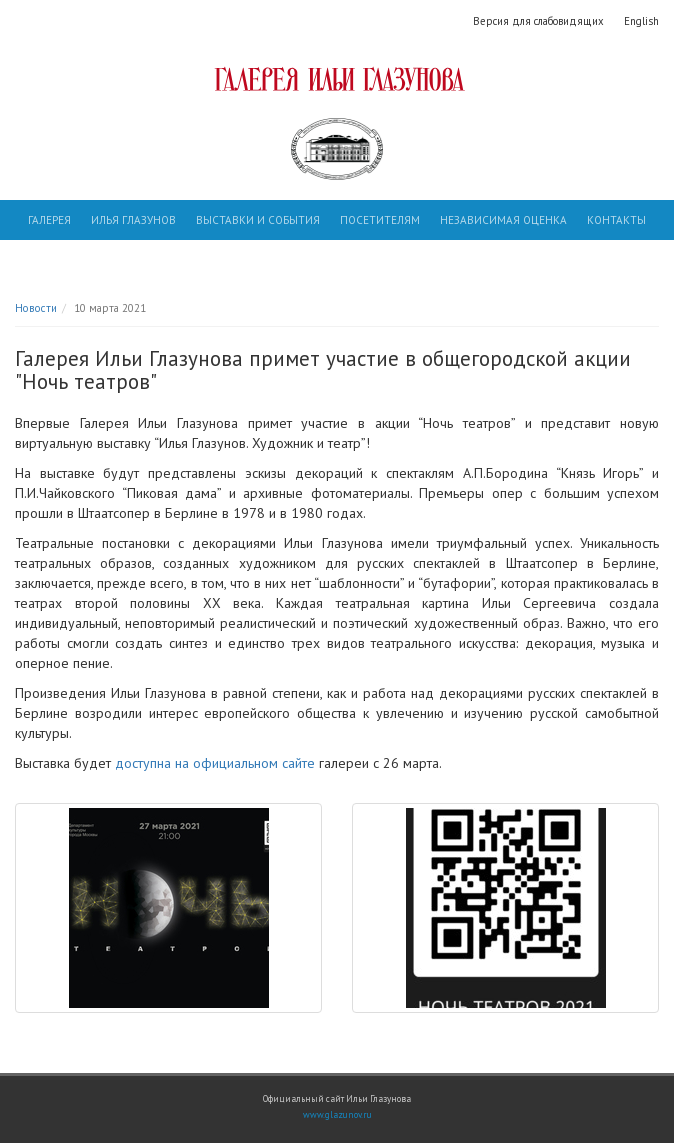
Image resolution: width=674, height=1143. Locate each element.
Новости (36, 308)
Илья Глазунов (133, 220)
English (641, 21)
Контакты (616, 220)
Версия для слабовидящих (538, 21)
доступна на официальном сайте (215, 763)
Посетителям (380, 220)
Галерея (49, 220)
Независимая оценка (503, 220)
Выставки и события (258, 220)
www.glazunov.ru (337, 1115)
